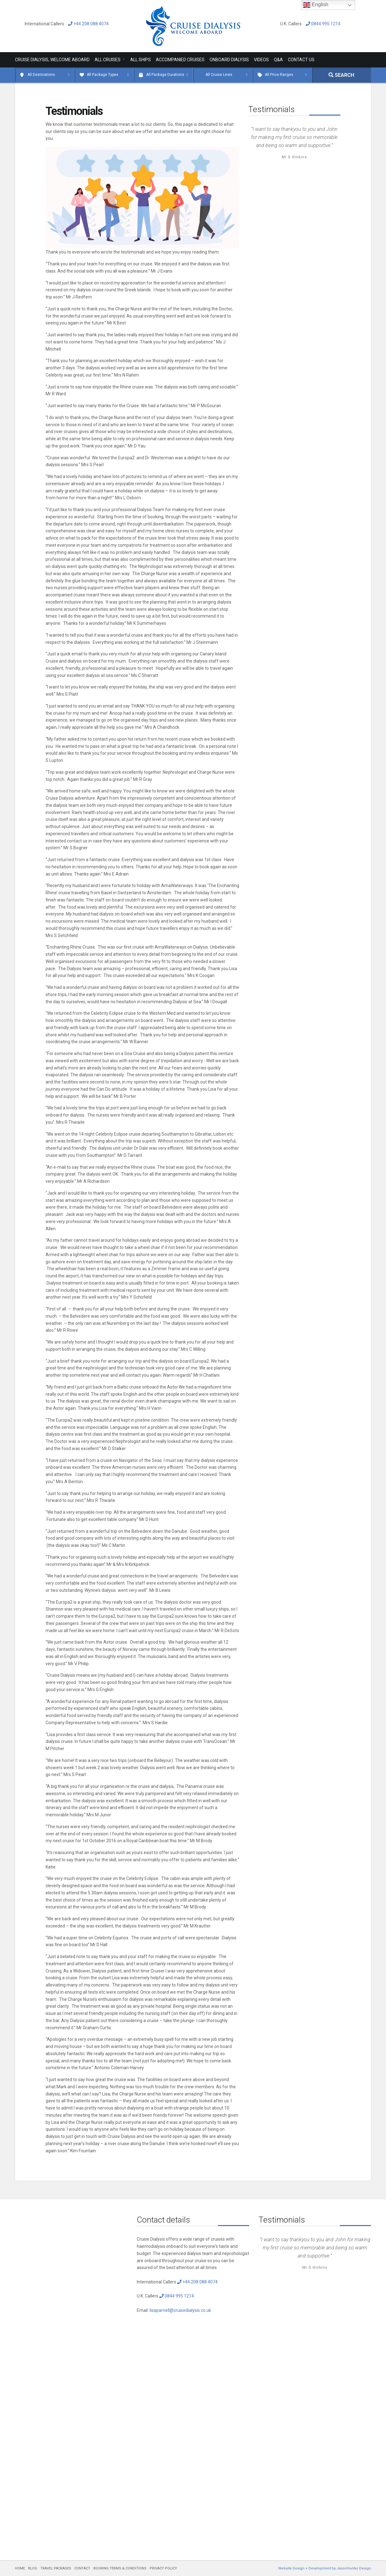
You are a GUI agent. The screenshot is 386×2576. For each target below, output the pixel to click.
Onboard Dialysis (229, 59)
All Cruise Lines (218, 74)
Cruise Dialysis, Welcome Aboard (52, 59)
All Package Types (102, 74)
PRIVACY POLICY (163, 2568)
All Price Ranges (279, 74)
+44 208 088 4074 (87, 23)
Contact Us (301, 59)
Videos (261, 59)
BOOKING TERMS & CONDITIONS (119, 2568)
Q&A (278, 59)
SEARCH (341, 75)
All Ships (140, 59)
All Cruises (108, 59)
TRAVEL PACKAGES (55, 2568)
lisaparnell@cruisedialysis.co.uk (180, 2310)
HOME (20, 2568)
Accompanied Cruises (180, 59)
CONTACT (82, 2568)
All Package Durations (165, 74)
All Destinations (41, 74)
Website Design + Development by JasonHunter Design (324, 2568)
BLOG (32, 2568)
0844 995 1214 (321, 23)
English (315, 5)
